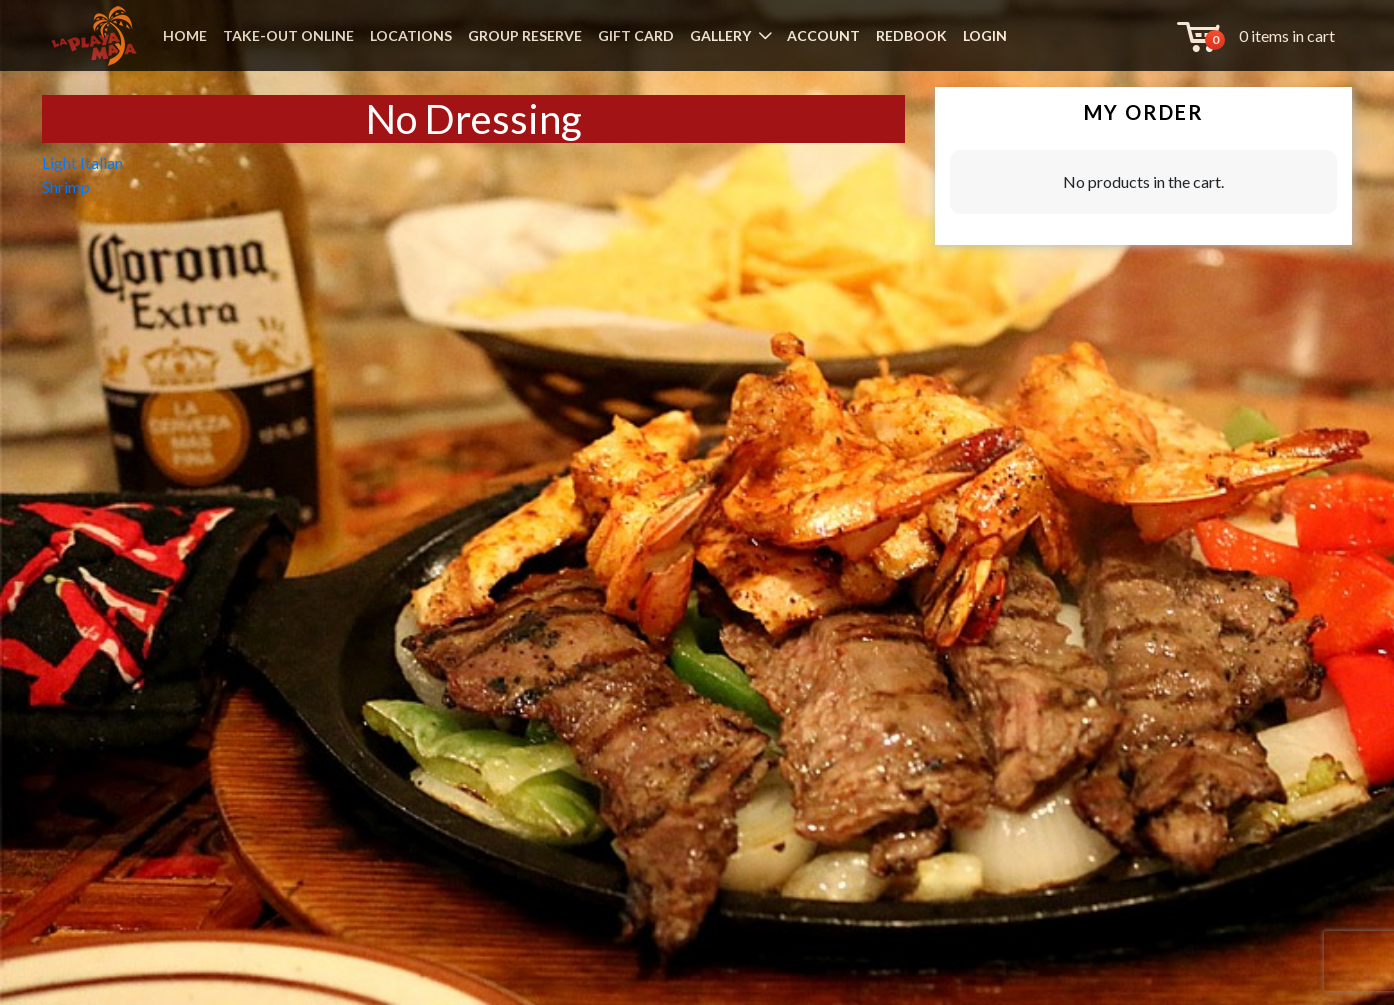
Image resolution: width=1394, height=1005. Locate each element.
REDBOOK (911, 35)
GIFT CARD (636, 35)
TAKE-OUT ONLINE (288, 35)
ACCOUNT (823, 35)
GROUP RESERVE (525, 35)
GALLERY (720, 35)
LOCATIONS (411, 35)
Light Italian (82, 162)
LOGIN (985, 35)
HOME (185, 35)
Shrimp (66, 186)
